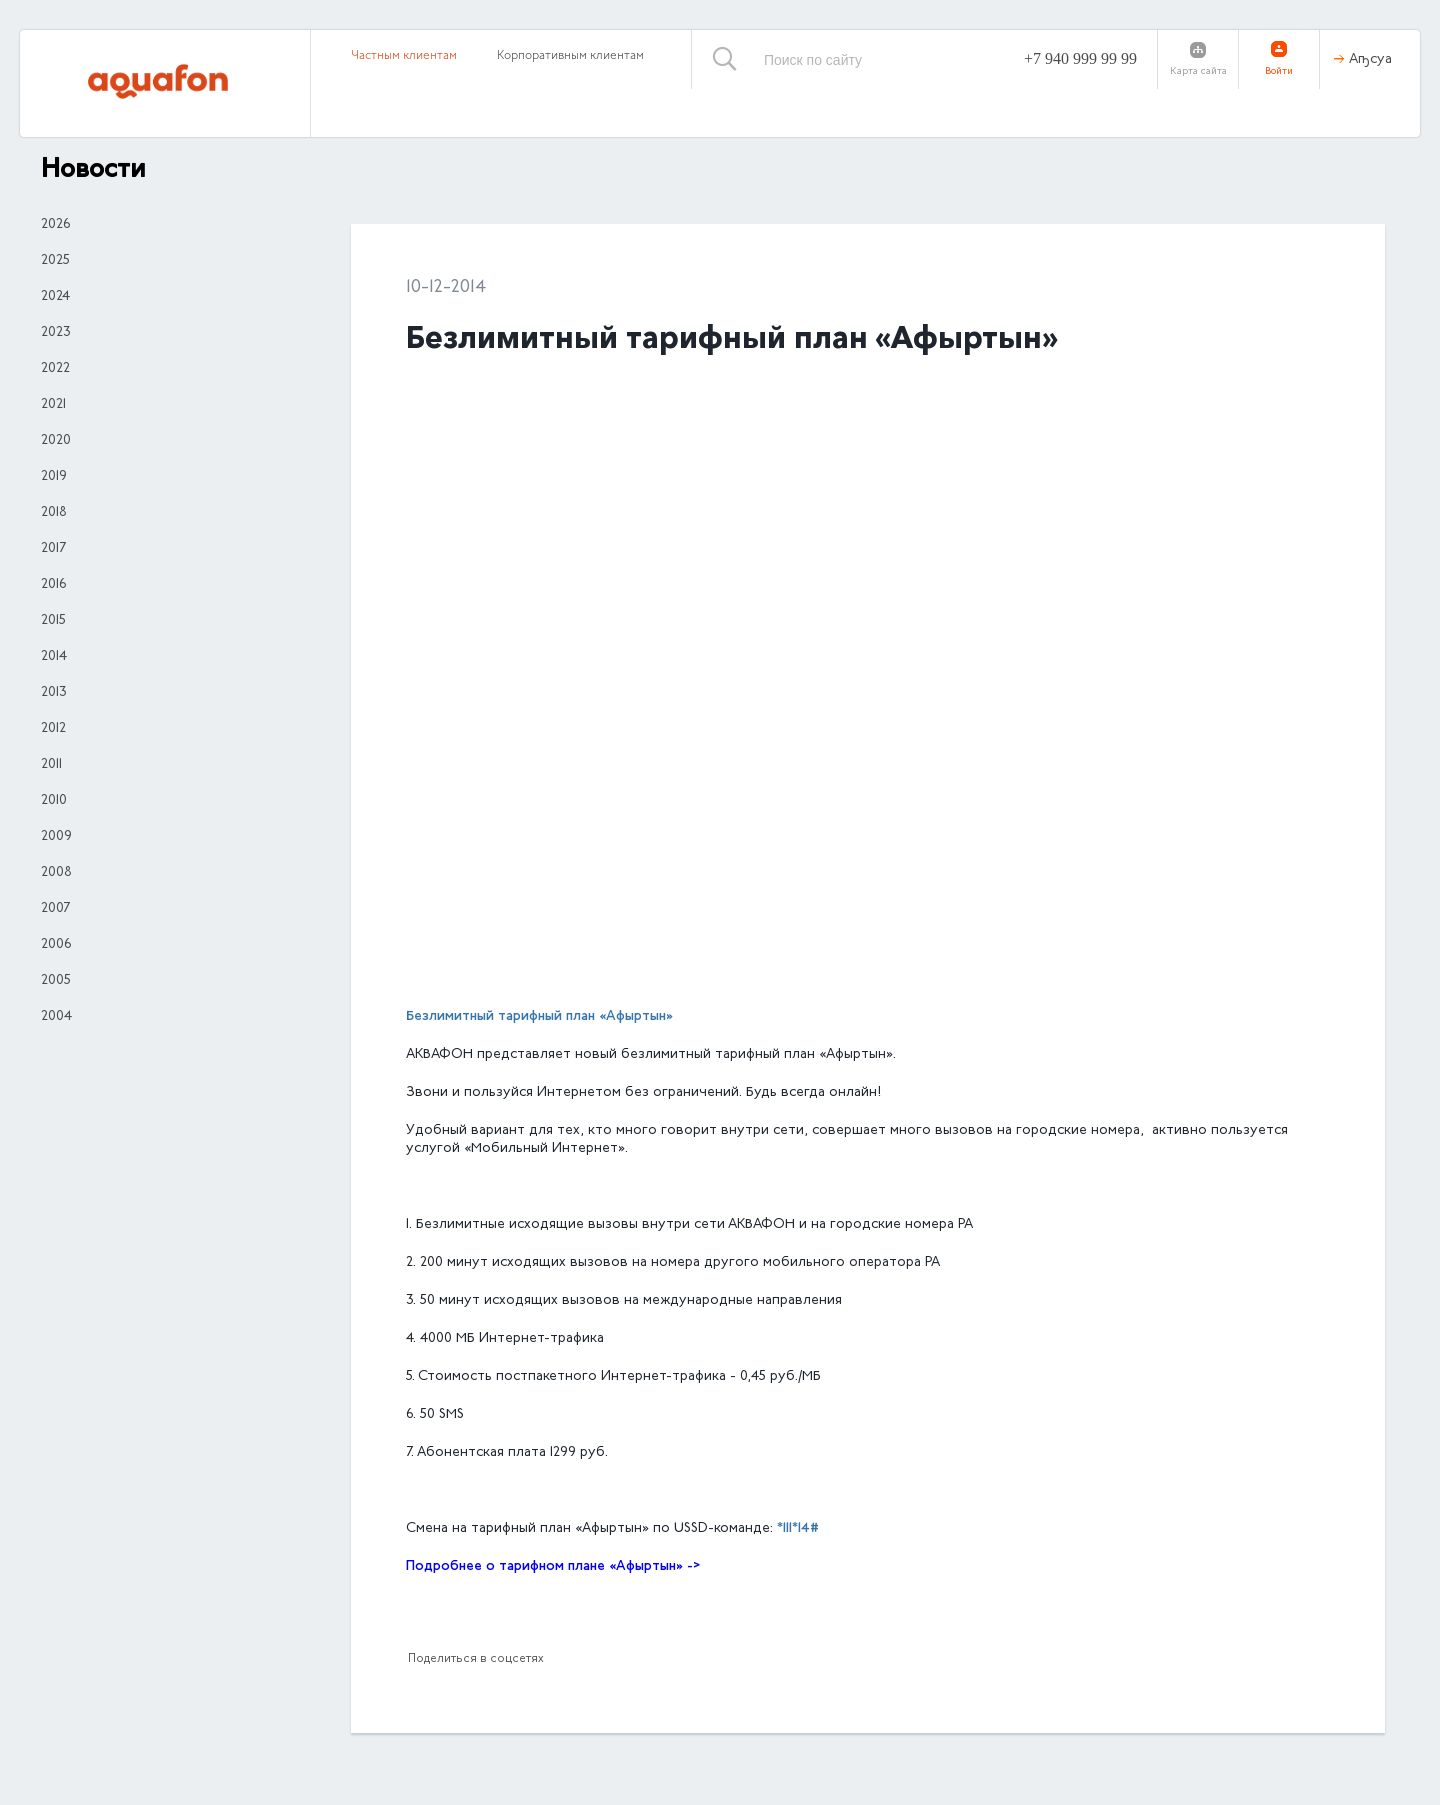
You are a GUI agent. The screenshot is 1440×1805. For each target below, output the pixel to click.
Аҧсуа (1370, 60)
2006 (56, 945)
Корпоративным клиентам (570, 56)
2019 (54, 477)
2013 (54, 693)
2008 (56, 873)
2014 (54, 657)
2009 (56, 837)
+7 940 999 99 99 (1080, 58)
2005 (56, 981)
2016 (53, 585)
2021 (53, 405)
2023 (56, 333)
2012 (53, 729)
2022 (55, 369)
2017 (53, 549)
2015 (53, 621)
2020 (56, 441)
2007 (55, 909)
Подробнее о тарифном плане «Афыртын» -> (553, 1566)
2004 (56, 1017)
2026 (55, 225)
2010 (54, 801)
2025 (55, 261)
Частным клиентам (404, 56)
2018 (54, 513)
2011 (51, 765)
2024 (55, 297)
